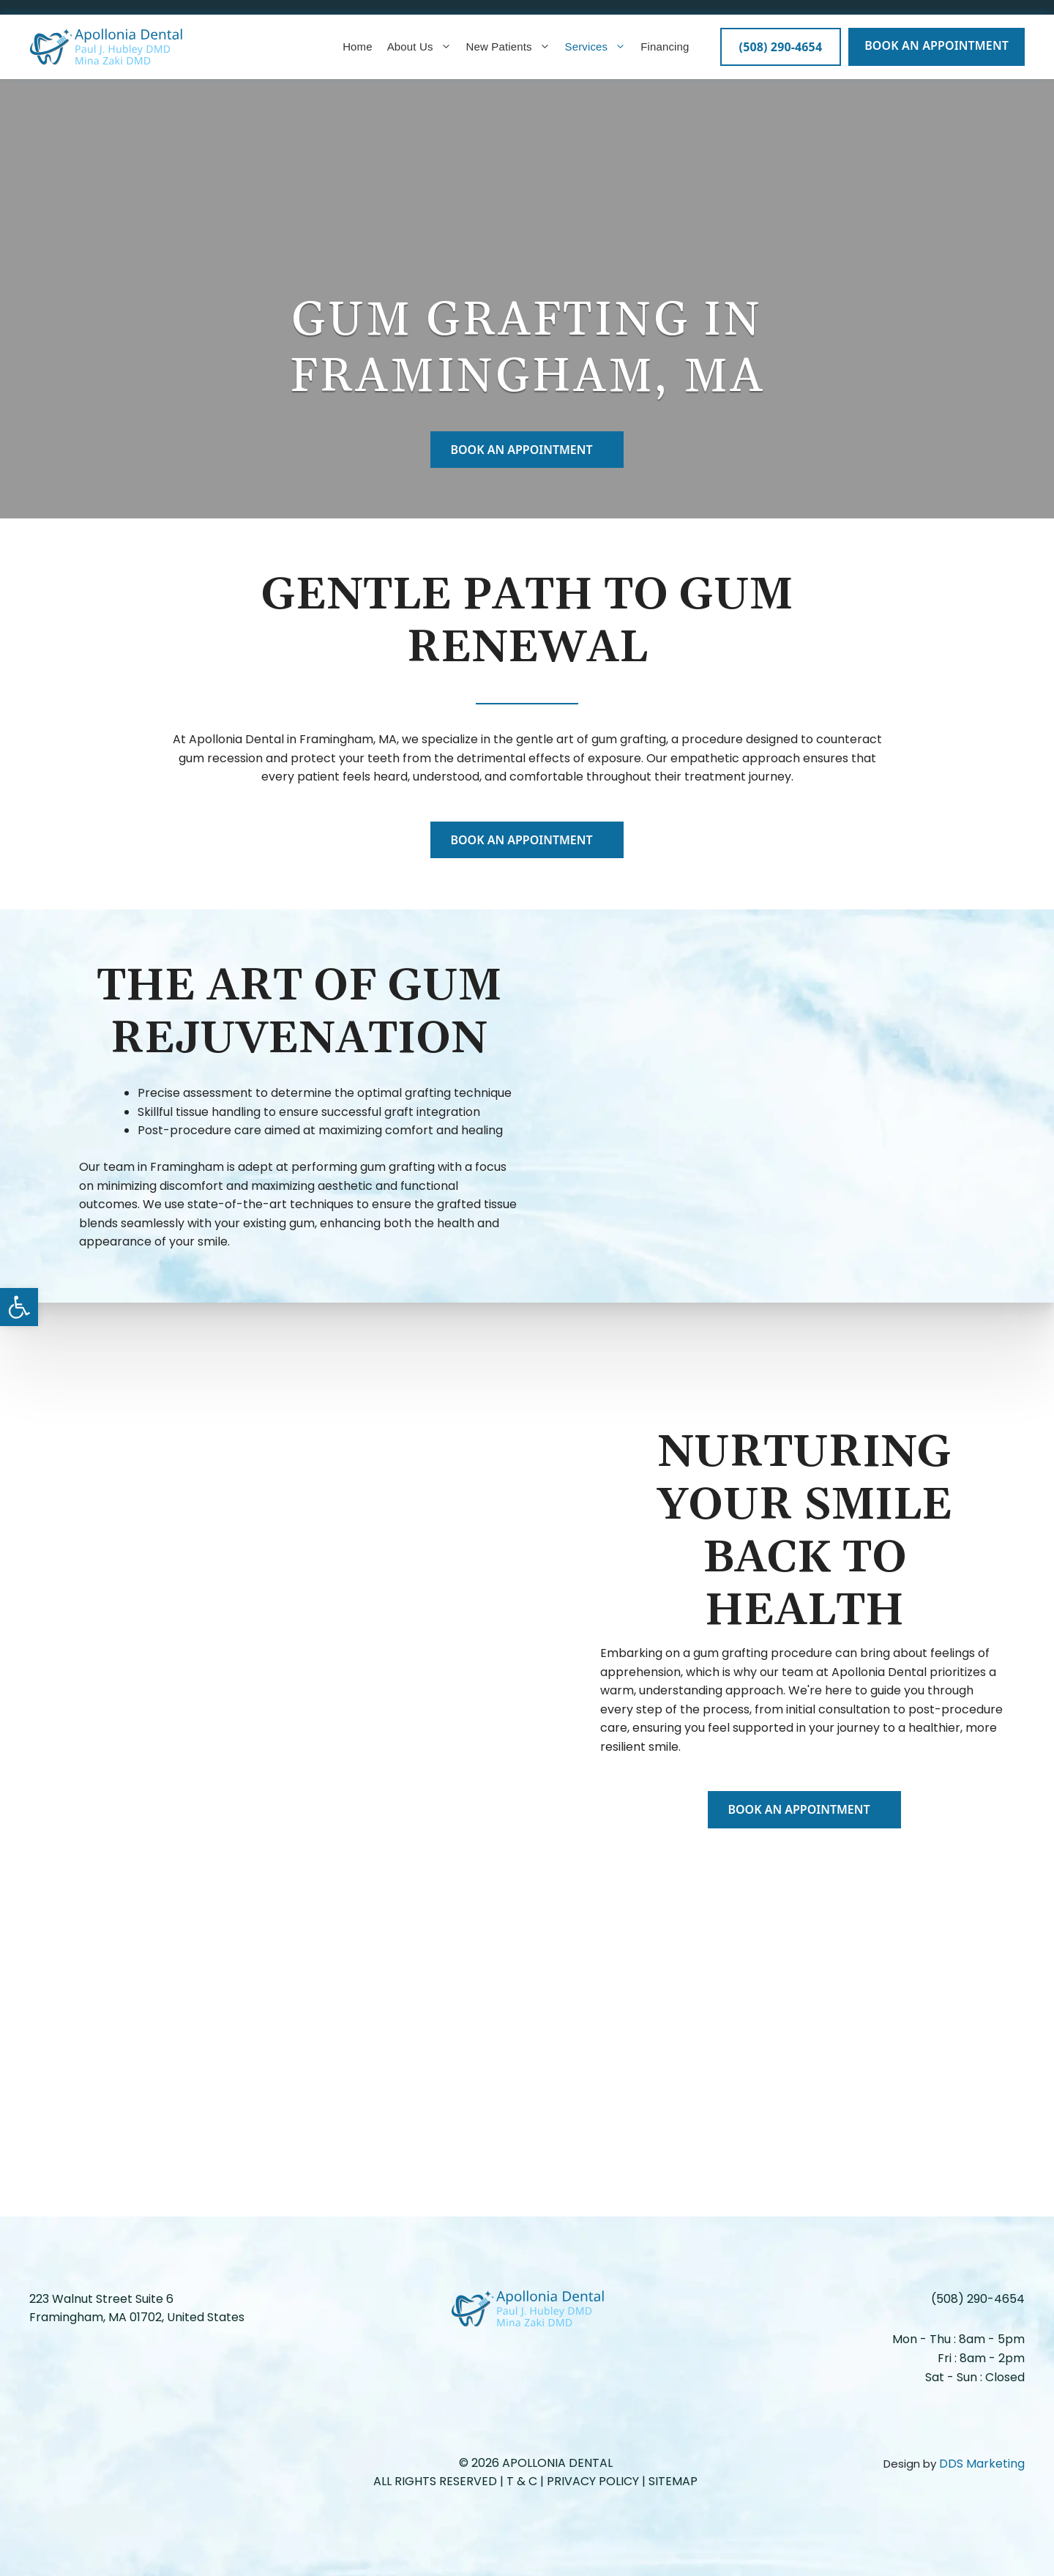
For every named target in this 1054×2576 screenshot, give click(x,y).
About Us (419, 47)
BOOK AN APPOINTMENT (936, 45)
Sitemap (673, 2481)
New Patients (508, 47)
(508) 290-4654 (978, 2298)
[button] (19, 1307)
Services (596, 47)
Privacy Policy (593, 2481)
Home (358, 46)
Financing (664, 46)
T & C (523, 2481)
